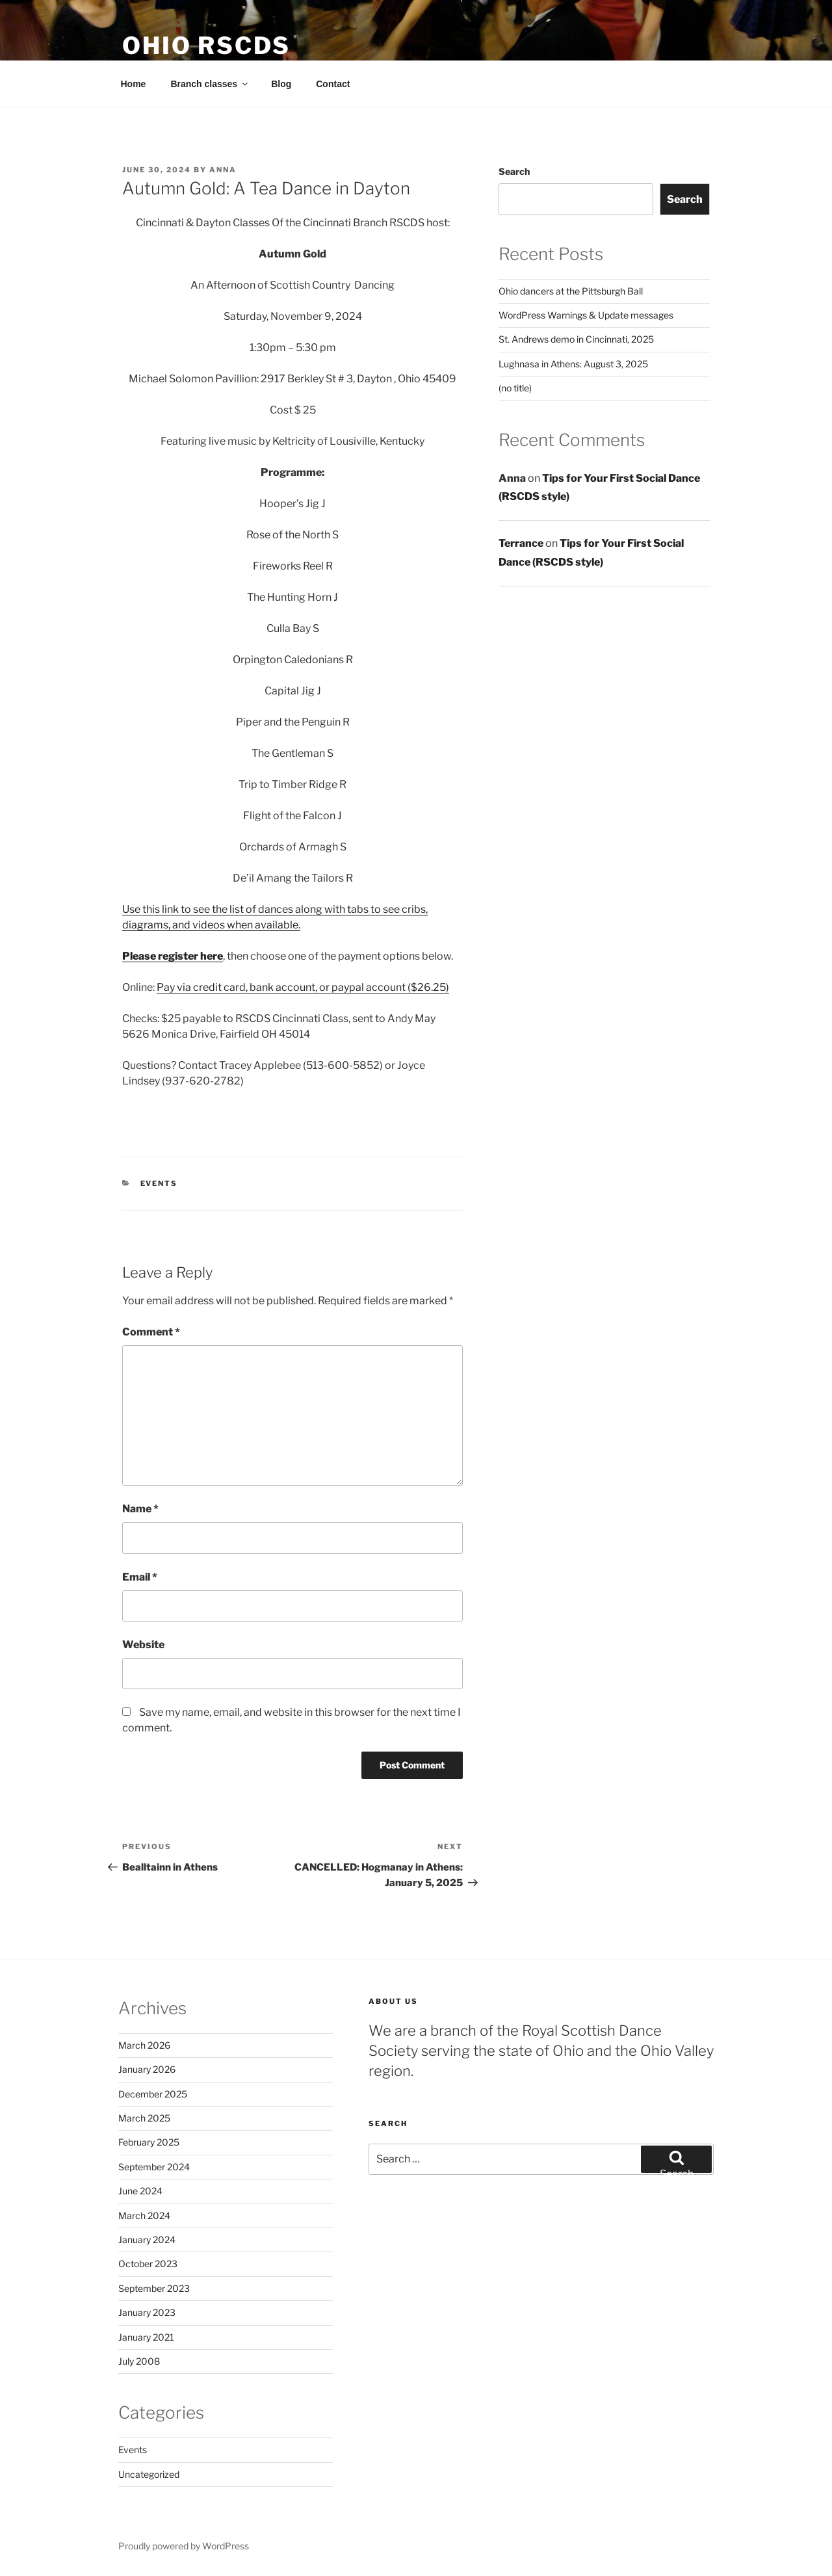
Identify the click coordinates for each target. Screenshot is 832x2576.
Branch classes (210, 84)
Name (140, 1509)
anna (223, 169)
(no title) (515, 387)
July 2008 (139, 2361)
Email (139, 1577)
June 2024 (140, 2190)
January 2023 (147, 2312)
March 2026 (144, 2045)
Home (133, 84)
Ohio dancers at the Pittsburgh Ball (571, 290)
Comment (151, 1332)
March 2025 (144, 2117)
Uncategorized (148, 2474)
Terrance (521, 543)
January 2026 (147, 2069)
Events (159, 1183)
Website (143, 1644)
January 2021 (146, 2337)
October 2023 (147, 2263)
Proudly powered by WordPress (183, 2545)
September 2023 (154, 2288)
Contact (333, 84)
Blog (281, 84)
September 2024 (154, 2166)
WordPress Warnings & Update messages (586, 315)
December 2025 (152, 2093)
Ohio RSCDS (206, 45)
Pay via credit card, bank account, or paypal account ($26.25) (303, 987)
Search (514, 171)
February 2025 (148, 2142)
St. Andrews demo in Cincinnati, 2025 (576, 339)
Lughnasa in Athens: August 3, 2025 (573, 363)
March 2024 (144, 2215)
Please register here (172, 956)
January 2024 (147, 2239)
